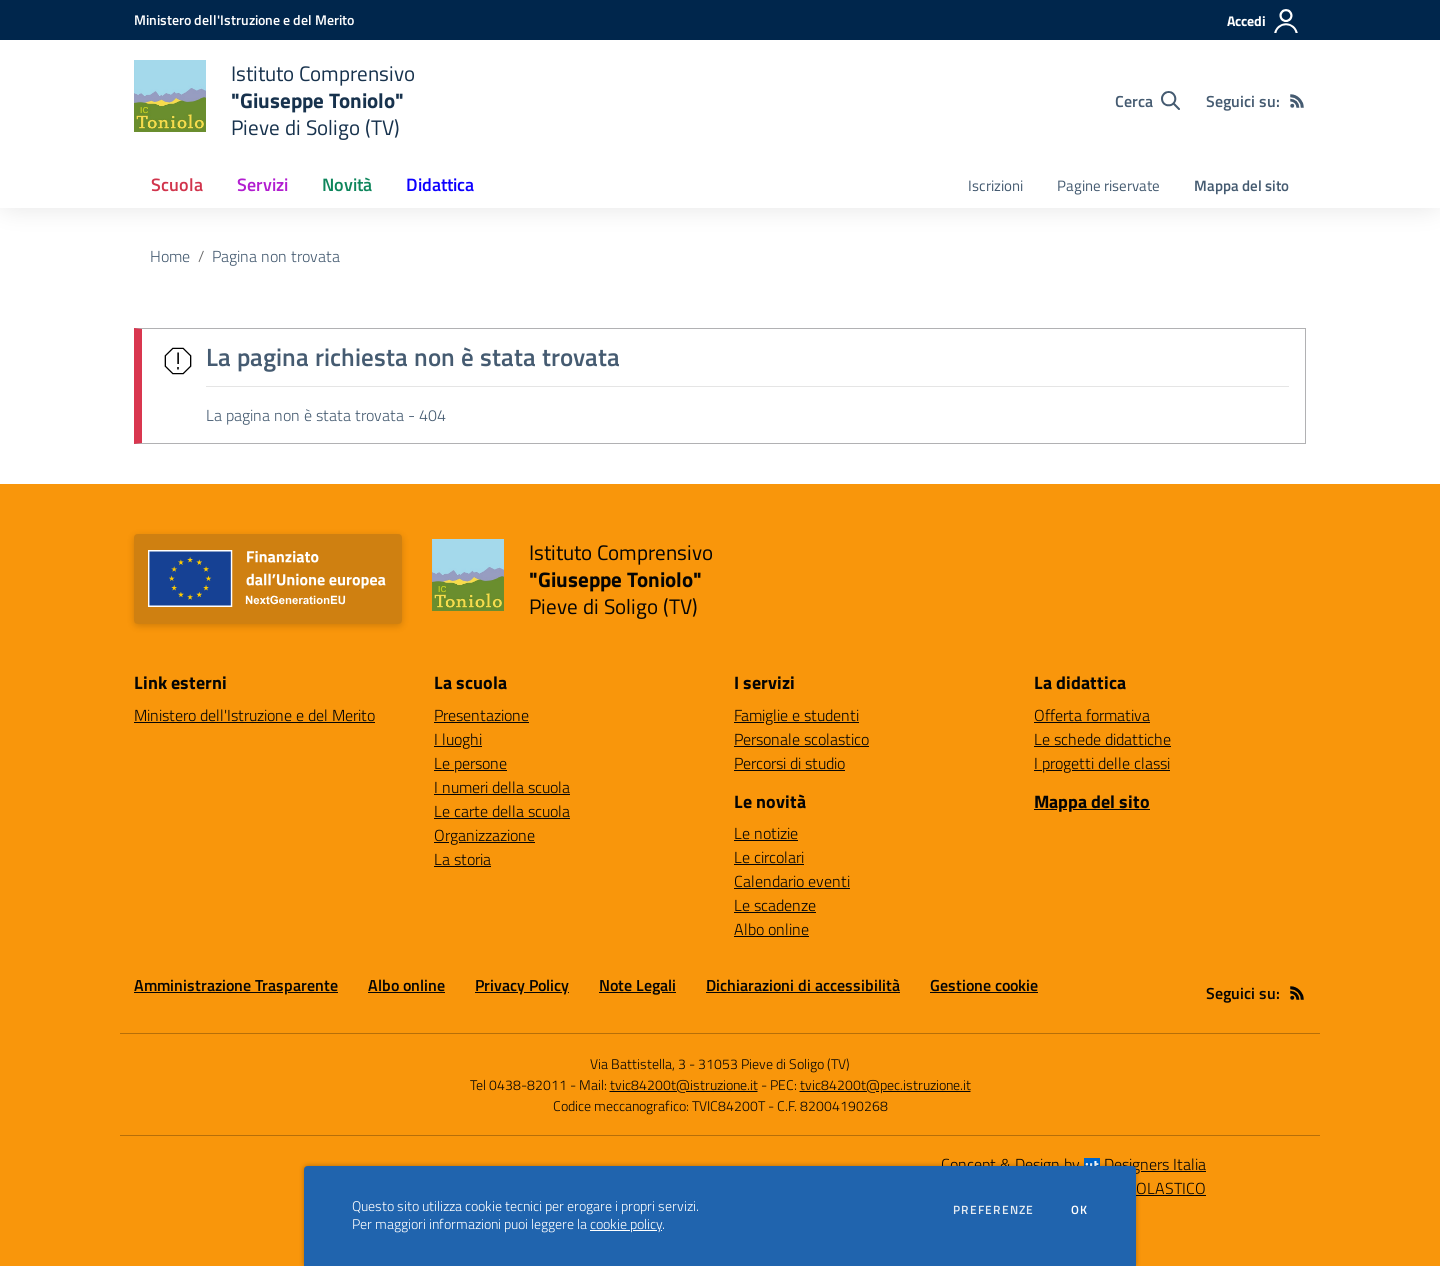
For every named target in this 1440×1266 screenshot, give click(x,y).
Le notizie (766, 833)
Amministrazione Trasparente (236, 985)
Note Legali (637, 985)
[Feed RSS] (1297, 101)
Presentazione (481, 715)
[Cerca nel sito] (1147, 101)
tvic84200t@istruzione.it (684, 1084)
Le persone (470, 763)
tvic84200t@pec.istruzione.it (885, 1084)
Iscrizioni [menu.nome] (995, 185)
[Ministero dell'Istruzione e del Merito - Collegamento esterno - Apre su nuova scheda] (244, 19)
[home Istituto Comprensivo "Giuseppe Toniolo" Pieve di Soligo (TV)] (274, 100)
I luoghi (458, 739)
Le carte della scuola (502, 811)
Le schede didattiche (1102, 739)
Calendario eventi (792, 881)
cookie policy (626, 1224)
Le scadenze (775, 905)
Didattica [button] (440, 184)
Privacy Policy (522, 985)
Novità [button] (347, 184)
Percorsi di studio (789, 763)
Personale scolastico (801, 739)
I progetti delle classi (1102, 763)
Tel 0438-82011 (518, 1084)
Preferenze (993, 1210)
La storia (462, 859)
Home (170, 256)
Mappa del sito (1241, 185)
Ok (1080, 1210)
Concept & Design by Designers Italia (1073, 1164)
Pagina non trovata (276, 256)
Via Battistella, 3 (638, 1063)
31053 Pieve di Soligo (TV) (774, 1063)
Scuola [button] (177, 184)
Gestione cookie (984, 985)
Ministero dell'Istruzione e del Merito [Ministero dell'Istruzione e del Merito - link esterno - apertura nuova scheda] (254, 715)
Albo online (771, 929)
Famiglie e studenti (796, 715)
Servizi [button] (262, 184)
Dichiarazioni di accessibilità (803, 985)
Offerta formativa (1092, 715)
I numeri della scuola (502, 787)
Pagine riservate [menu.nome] (1108, 185)
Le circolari (769, 857)
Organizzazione (484, 835)
